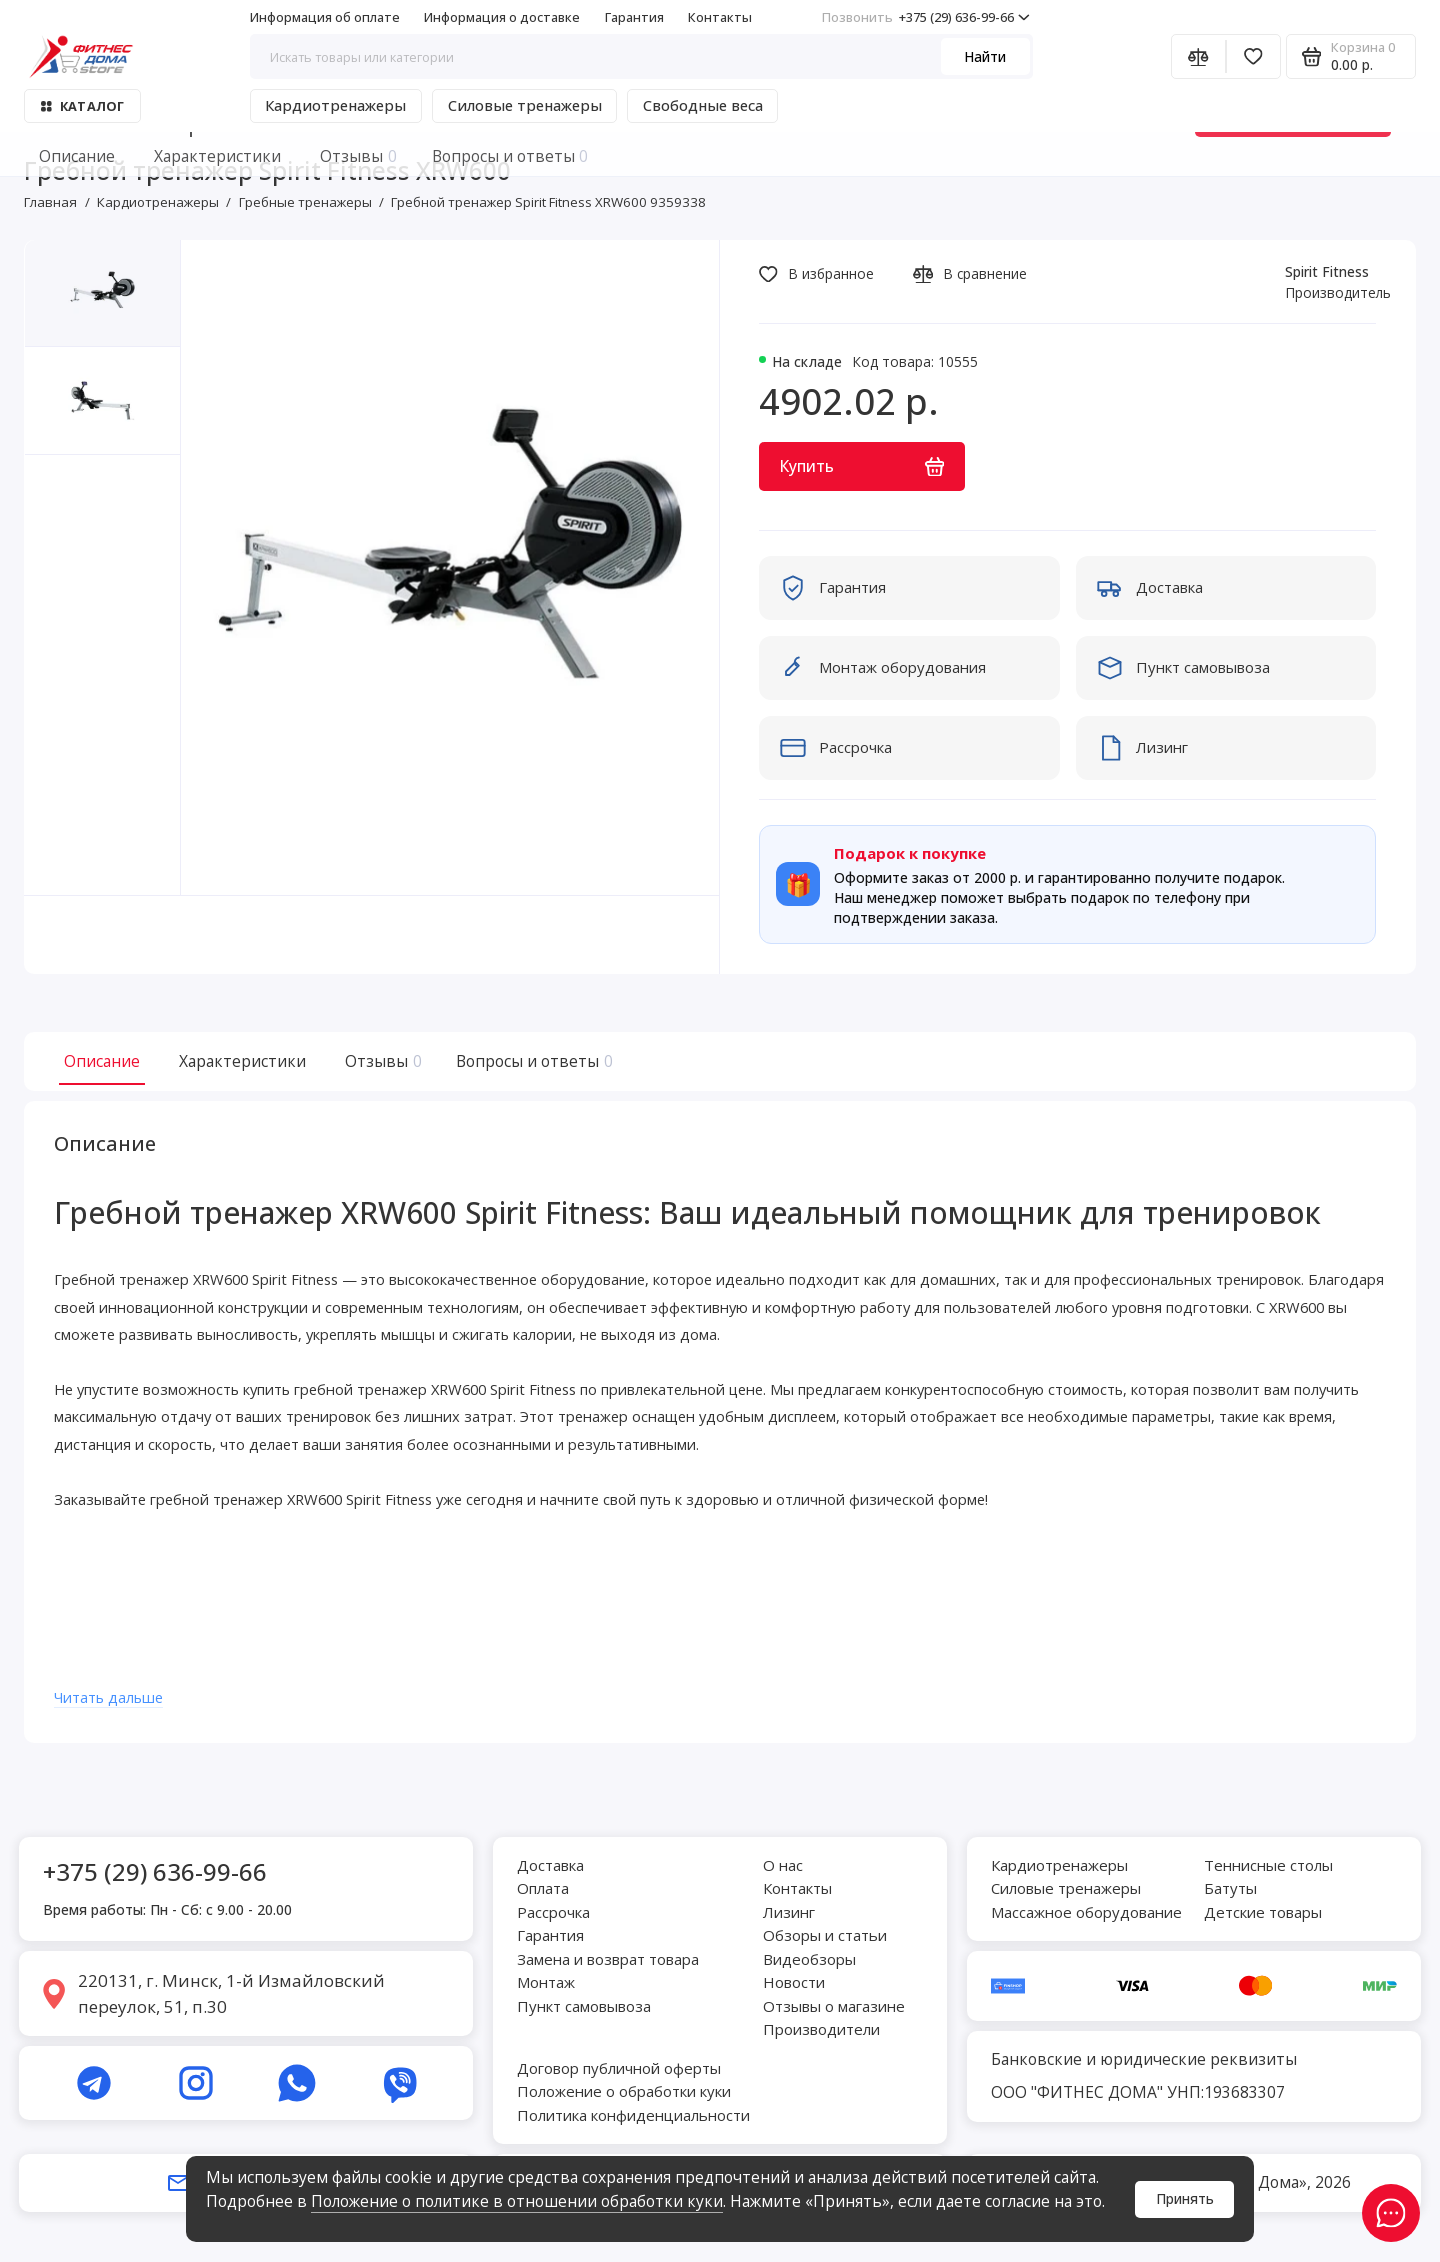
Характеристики (242, 1061)
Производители (821, 2030)
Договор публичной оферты (619, 2068)
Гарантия (634, 17)
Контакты (720, 17)
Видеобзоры (809, 1959)
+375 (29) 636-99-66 (926, 17)
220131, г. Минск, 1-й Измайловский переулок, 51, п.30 (231, 1993)
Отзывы (381, 1061)
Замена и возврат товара (608, 1959)
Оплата (543, 1889)
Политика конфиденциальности (633, 2115)
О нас (783, 1865)
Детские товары (1263, 1912)
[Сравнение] (1198, 56)
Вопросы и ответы (532, 1061)
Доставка (550, 1865)
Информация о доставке (502, 17)
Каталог (82, 106)
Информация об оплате (325, 17)
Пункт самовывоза (584, 2006)
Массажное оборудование (1086, 1912)
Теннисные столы (1268, 1865)
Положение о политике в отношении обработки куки (517, 2201)
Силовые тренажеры (525, 105)
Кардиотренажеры (335, 105)
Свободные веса (703, 105)
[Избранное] (1253, 56)
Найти (985, 56)
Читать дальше (118, 1705)
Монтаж (546, 1983)
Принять (1185, 2198)
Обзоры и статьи (825, 1936)
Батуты (1230, 1889)
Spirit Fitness (1327, 271)
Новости (794, 1983)
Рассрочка (553, 1912)
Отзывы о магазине (834, 2006)
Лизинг (789, 1912)
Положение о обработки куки (624, 2092)
